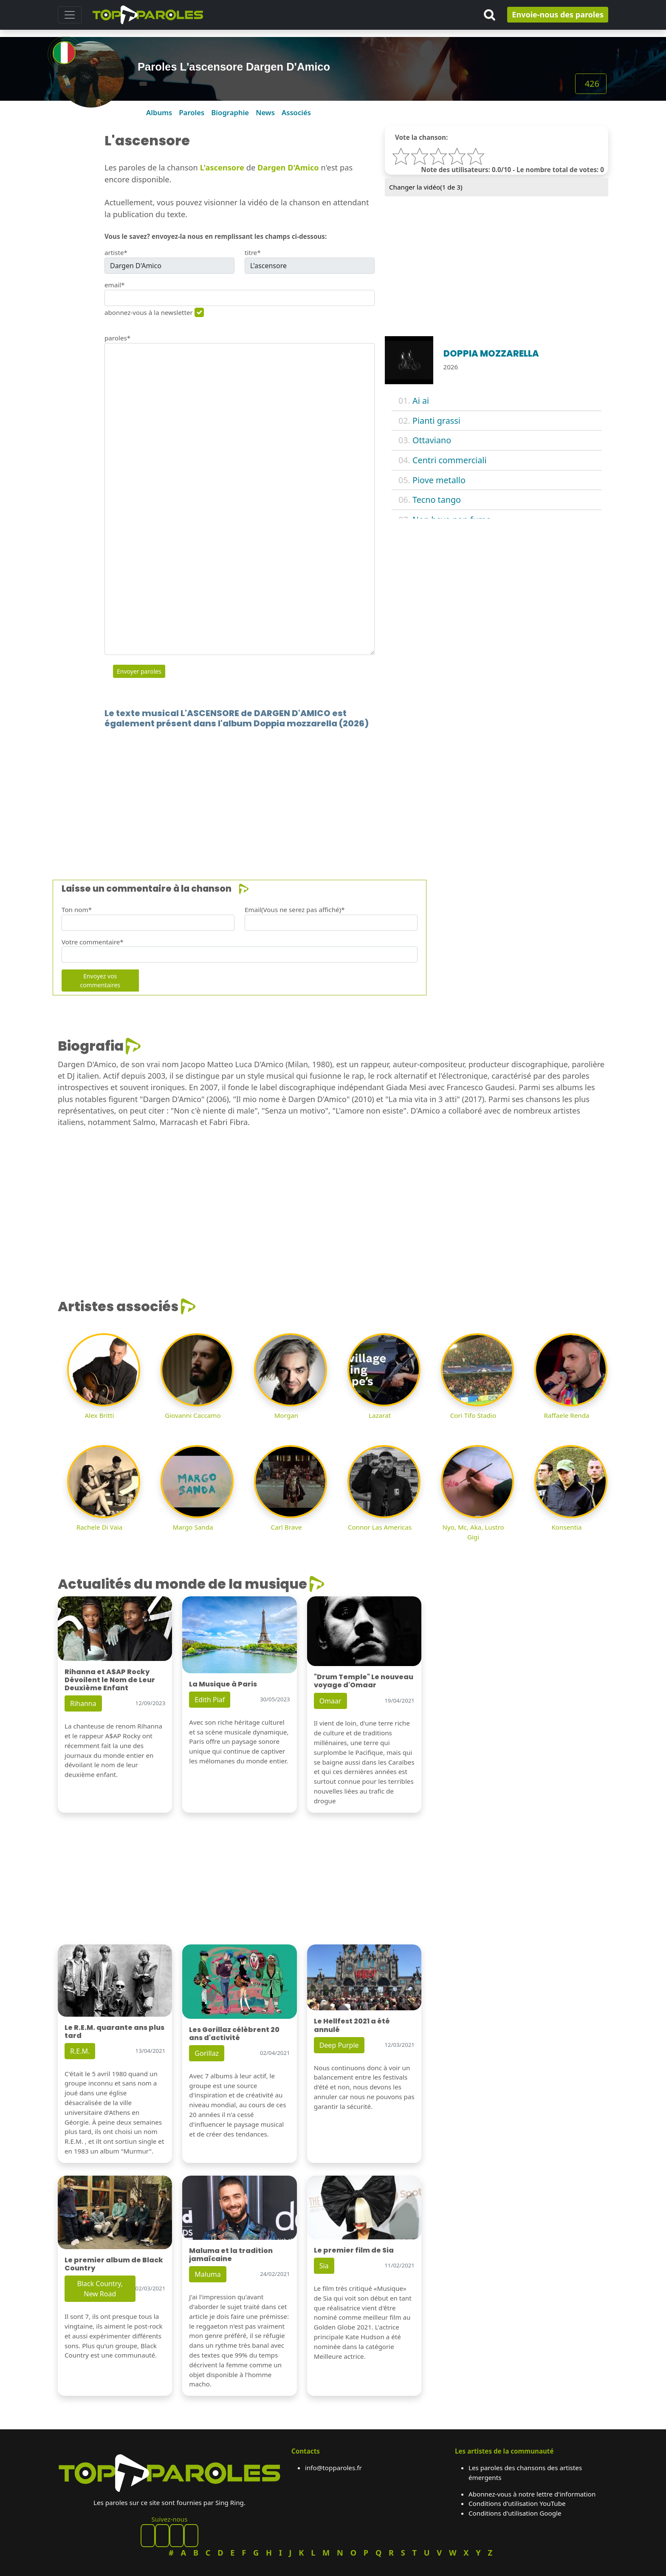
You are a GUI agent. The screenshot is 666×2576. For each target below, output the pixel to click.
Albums (159, 112)
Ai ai (420, 400)
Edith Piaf (210, 1699)
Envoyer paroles (139, 671)
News (265, 112)
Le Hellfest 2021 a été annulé (352, 2025)
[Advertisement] (312, 791)
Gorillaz (207, 2053)
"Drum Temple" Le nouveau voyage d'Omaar (363, 1681)
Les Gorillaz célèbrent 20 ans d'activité (234, 2034)
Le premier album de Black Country (114, 2264)
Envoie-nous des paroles (558, 14)
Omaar (330, 1701)
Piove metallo (439, 480)
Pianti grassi (436, 420)
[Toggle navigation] (70, 14)
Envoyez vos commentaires (100, 980)
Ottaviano (431, 440)
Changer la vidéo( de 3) (425, 187)
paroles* (117, 338)
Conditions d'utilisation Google (515, 2513)
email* (114, 285)
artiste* (115, 252)
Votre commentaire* (93, 942)
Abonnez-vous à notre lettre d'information (531, 2494)
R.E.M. (80, 2051)
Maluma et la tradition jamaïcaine (231, 2255)
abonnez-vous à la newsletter (148, 312)
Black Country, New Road (100, 2288)
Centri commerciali (449, 460)
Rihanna (83, 1703)
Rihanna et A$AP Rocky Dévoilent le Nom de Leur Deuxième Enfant (110, 1680)
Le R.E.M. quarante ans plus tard (114, 2031)
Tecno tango (436, 499)
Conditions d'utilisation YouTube (517, 2503)
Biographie (230, 112)
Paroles (191, 112)
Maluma (207, 2274)
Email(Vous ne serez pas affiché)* (295, 909)
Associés (296, 112)
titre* (253, 252)
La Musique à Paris (223, 1684)
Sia (324, 2265)
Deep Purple (339, 2045)
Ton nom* (77, 909)
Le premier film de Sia (354, 2250)
